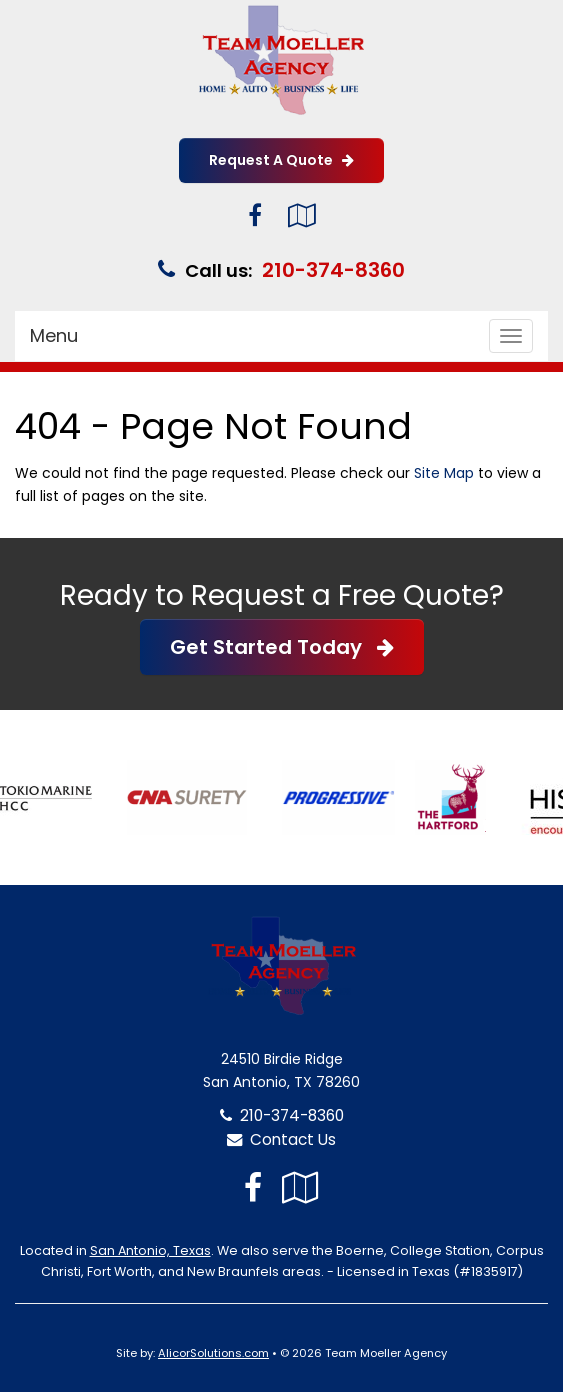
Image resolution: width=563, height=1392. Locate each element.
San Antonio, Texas (150, 1250)
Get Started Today (282, 647)
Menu (54, 335)
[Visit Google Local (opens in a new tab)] (301, 215)
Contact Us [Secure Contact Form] (281, 1139)
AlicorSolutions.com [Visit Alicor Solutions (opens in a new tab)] (213, 1353)
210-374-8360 (333, 270)
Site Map (444, 473)
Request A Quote (281, 160)
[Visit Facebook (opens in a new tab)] (255, 215)
